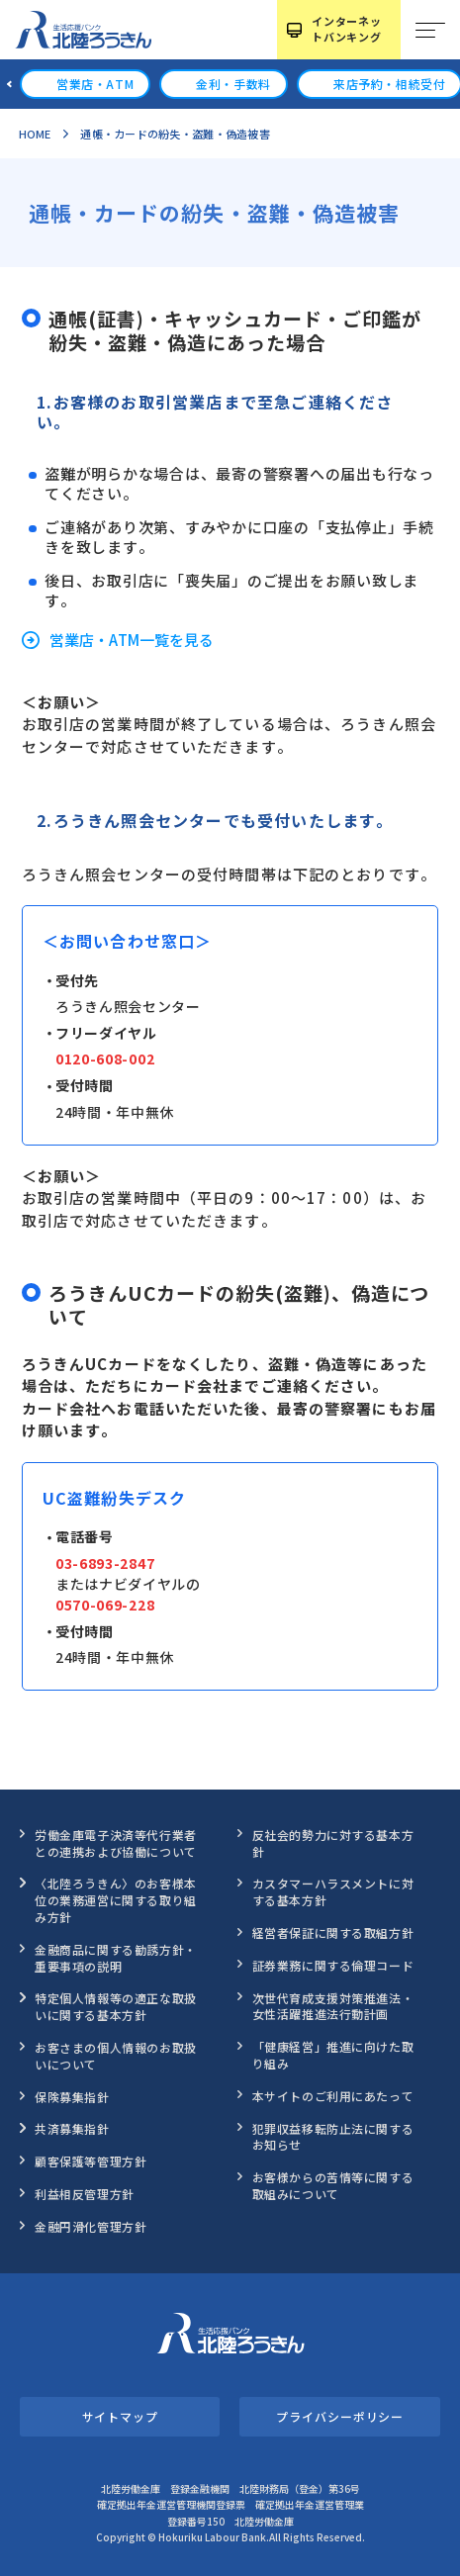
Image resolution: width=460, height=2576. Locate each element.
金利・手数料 (233, 83)
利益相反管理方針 (85, 2193)
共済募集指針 (72, 2128)
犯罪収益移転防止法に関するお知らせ (333, 2137)
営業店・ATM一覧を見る (131, 639)
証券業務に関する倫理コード (333, 1965)
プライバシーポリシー (340, 2416)
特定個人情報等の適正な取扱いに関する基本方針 (116, 2006)
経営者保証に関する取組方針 (333, 1932)
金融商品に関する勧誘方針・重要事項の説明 (116, 1958)
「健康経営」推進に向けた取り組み (333, 2054)
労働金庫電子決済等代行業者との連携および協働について (116, 1843)
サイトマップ (120, 2416)
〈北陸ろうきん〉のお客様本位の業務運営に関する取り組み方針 (116, 1900)
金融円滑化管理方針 (90, 2226)
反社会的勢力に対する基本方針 (333, 1843)
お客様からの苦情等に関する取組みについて (333, 2185)
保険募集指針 (72, 2096)
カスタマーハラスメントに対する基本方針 (333, 1891)
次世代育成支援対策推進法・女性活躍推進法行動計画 (333, 2006)
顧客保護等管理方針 (90, 2161)
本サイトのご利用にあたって (333, 2095)
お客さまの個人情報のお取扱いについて (116, 2055)
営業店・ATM (95, 83)
